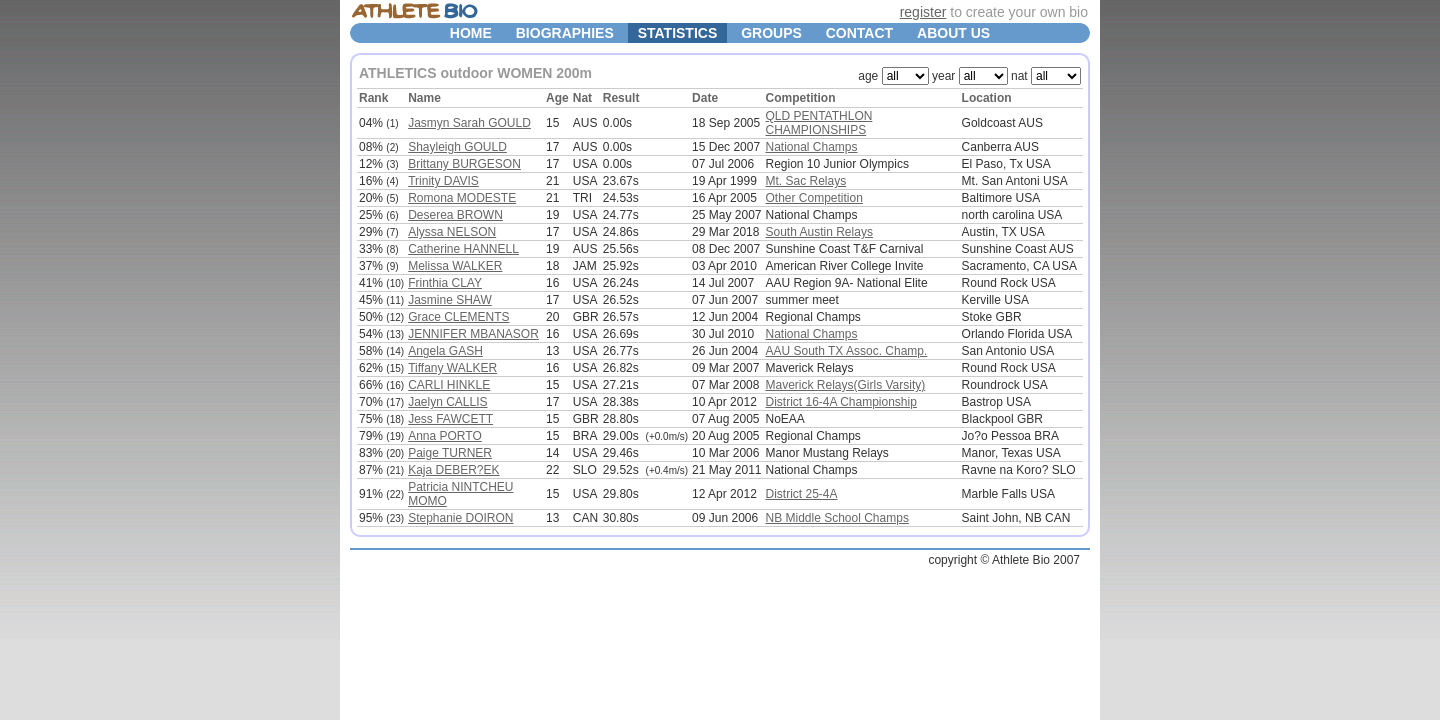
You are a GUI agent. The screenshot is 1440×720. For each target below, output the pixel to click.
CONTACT (859, 33)
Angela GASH (445, 351)
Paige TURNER (450, 453)
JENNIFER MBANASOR (473, 334)
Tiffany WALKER (452, 368)
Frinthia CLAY (445, 283)
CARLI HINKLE (449, 385)
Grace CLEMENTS (458, 317)
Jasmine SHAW (450, 300)
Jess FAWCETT (450, 419)
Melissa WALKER (455, 266)
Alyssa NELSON (452, 232)
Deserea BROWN (455, 215)
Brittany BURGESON (464, 164)
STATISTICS (678, 33)
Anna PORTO (445, 436)
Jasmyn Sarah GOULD (469, 123)
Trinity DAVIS (443, 181)
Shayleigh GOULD (457, 147)
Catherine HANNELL (463, 249)
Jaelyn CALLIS (447, 402)
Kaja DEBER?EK (453, 470)
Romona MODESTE (462, 198)
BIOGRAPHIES (565, 33)
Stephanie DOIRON (460, 518)
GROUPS (771, 33)
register (923, 12)
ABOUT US (953, 33)
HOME (471, 33)
